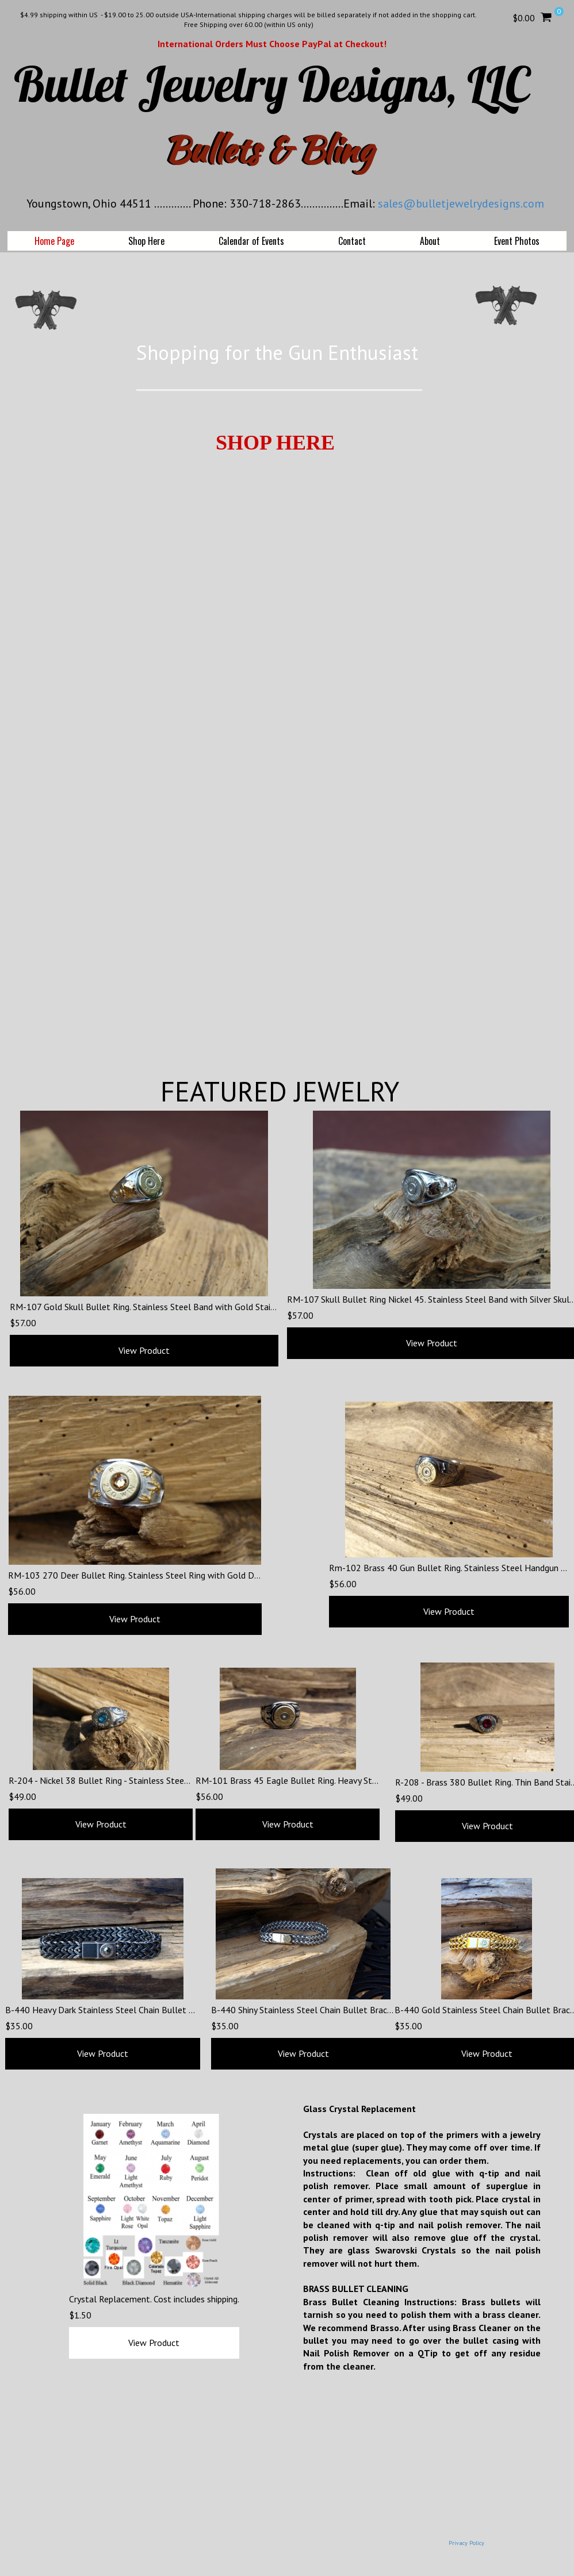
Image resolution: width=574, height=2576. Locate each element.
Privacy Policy (466, 2543)
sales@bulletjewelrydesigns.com (461, 203)
